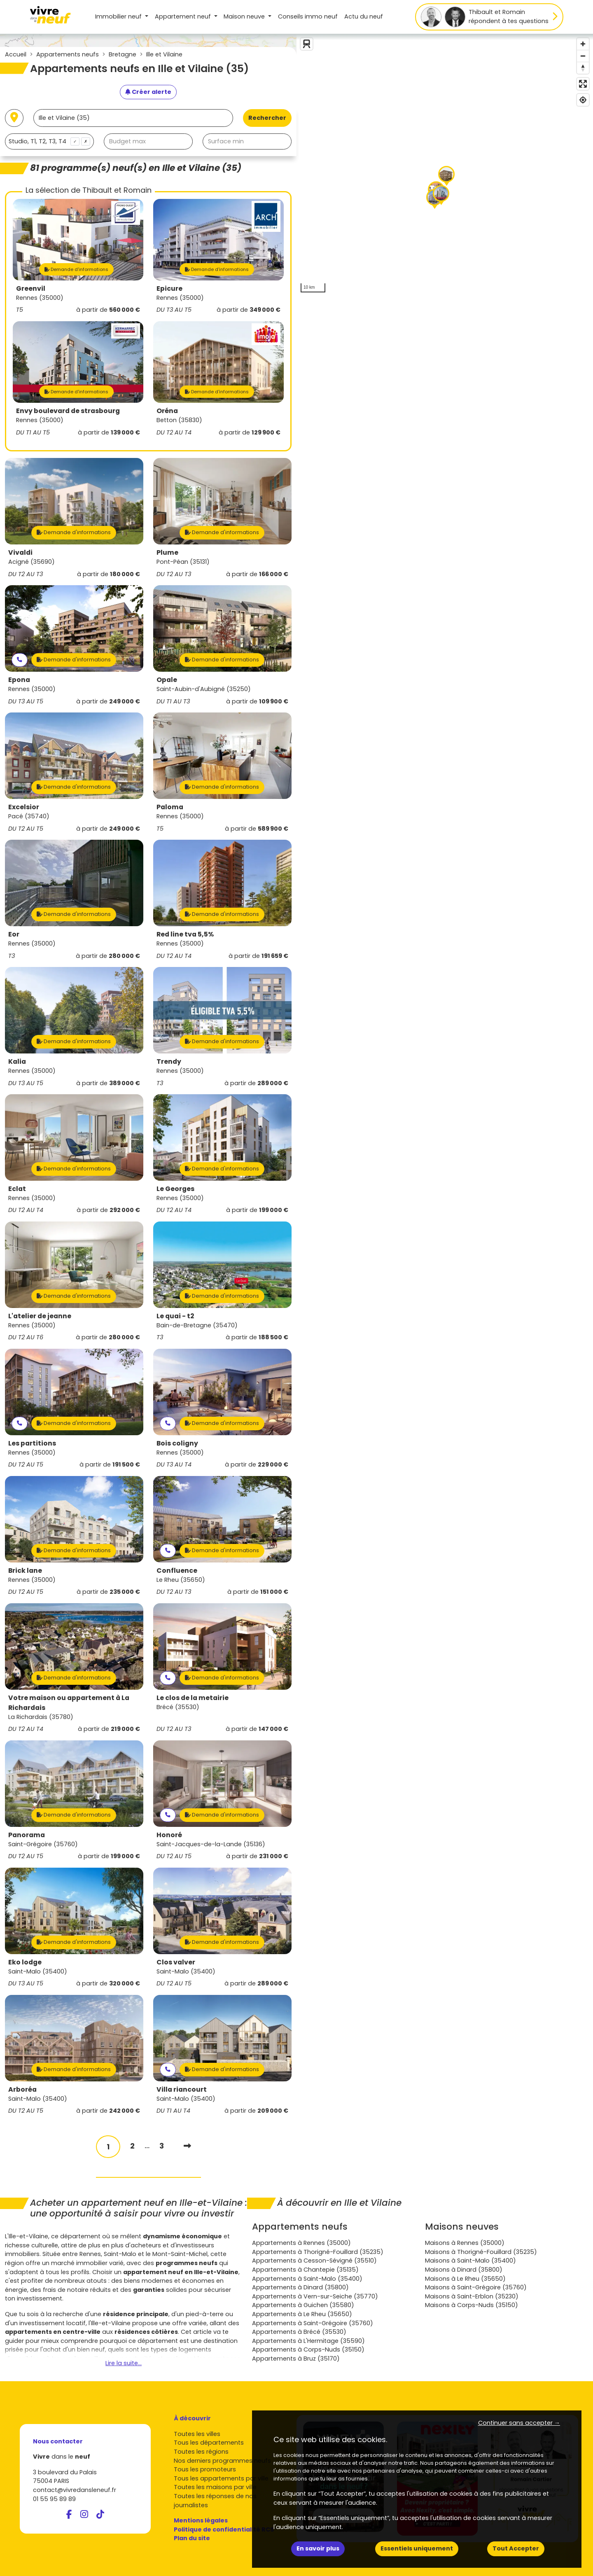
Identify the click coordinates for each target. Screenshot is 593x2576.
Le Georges (175, 1188)
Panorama (26, 1835)
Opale (166, 679)
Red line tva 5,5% (185, 934)
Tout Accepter (516, 2548)
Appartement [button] (183, 16)
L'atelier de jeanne (39, 1316)
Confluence (176, 1570)
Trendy (168, 1061)
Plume (167, 552)
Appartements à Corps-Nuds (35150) (308, 2349)
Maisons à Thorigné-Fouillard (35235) (481, 2252)
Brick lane (25, 1570)
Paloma (169, 807)
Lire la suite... (123, 2363)
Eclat (17, 1188)
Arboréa (22, 2089)
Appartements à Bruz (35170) (296, 2358)
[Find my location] (583, 100)
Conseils (308, 16)
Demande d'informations (76, 269)
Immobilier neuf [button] (119, 16)
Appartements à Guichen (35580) (303, 2305)
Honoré (169, 1835)
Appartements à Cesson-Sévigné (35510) (314, 2260)
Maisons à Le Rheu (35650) (465, 2279)
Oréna (167, 411)
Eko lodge (25, 1962)
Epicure (169, 288)
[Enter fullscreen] (583, 84)
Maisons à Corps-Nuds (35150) (471, 2305)
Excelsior (23, 807)
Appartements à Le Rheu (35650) (302, 2314)
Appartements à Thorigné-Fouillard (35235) (317, 2252)
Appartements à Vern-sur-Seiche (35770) (315, 2296)
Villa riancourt (181, 2089)
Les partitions (32, 1443)
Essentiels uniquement (417, 2548)
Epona (19, 679)
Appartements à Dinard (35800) (300, 2287)
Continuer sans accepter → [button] (519, 2423)
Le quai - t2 (175, 1316)
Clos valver (175, 1962)
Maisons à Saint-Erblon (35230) (471, 2296)
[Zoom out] (583, 56)
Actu (363, 16)
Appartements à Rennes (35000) (301, 2243)
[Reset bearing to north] (583, 68)
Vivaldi (20, 552)
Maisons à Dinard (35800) (463, 2269)
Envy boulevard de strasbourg (68, 411)
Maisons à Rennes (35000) (464, 2243)
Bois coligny (177, 1443)
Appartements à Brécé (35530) (299, 2332)
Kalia (17, 1061)
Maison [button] (245, 16)
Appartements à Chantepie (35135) (305, 2269)
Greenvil (30, 288)
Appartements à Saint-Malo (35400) (307, 2279)
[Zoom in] (583, 44)
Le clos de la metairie (192, 1698)
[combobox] (49, 141)
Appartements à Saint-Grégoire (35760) (312, 2323)
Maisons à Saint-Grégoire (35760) (476, 2287)
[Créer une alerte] (148, 92)
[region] (444, 165)
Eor (13, 934)
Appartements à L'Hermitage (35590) (308, 2341)
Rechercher (267, 118)
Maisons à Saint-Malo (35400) (470, 2260)
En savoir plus (317, 2548)
